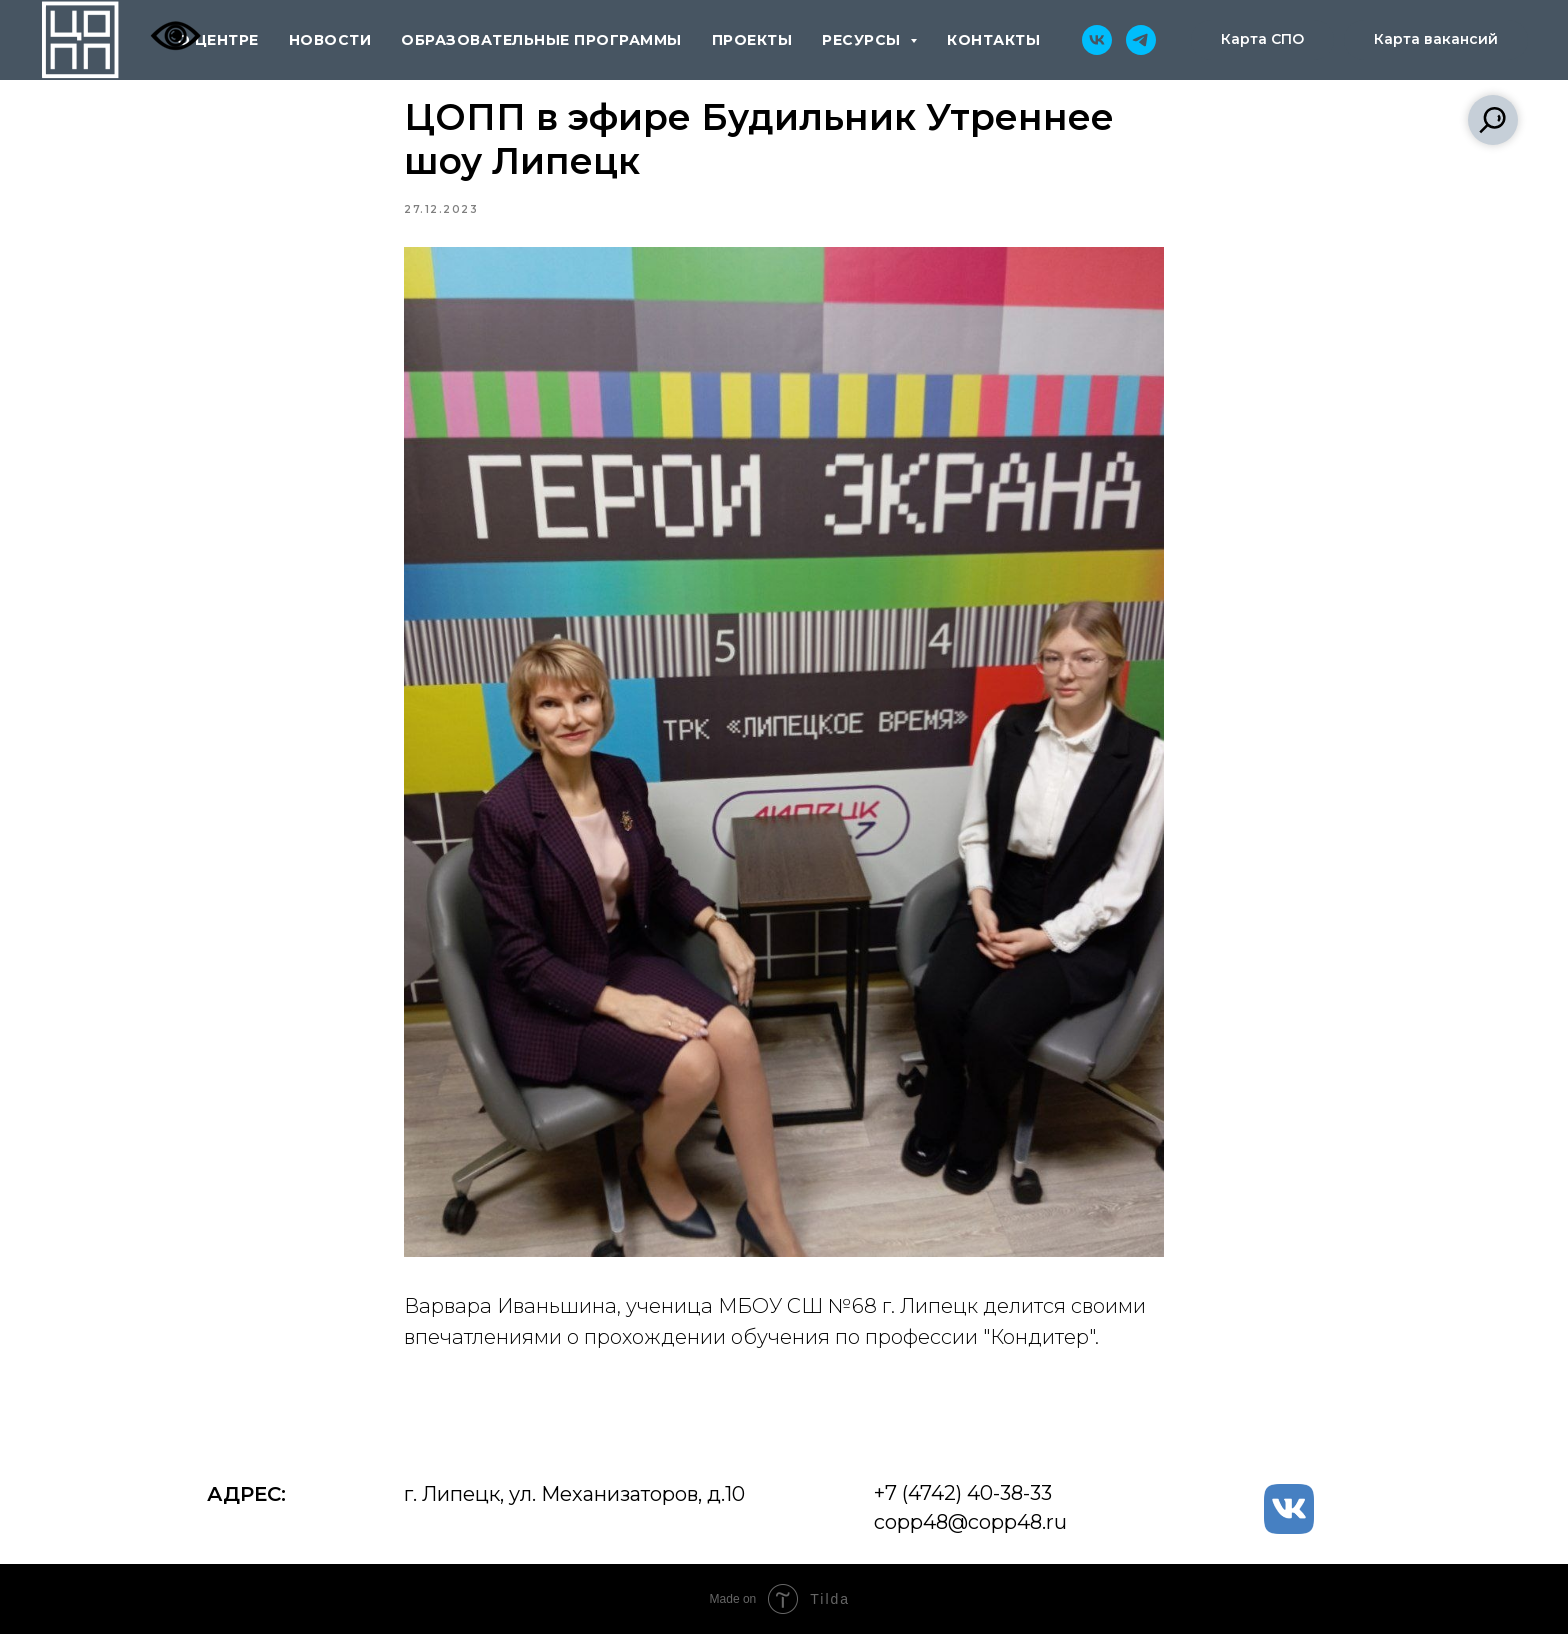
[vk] (1097, 40)
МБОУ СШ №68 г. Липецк (848, 1306)
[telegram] (1141, 40)
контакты (993, 40)
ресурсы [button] (863, 40)
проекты (752, 40)
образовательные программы (541, 40)
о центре (218, 40)
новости (330, 40)
